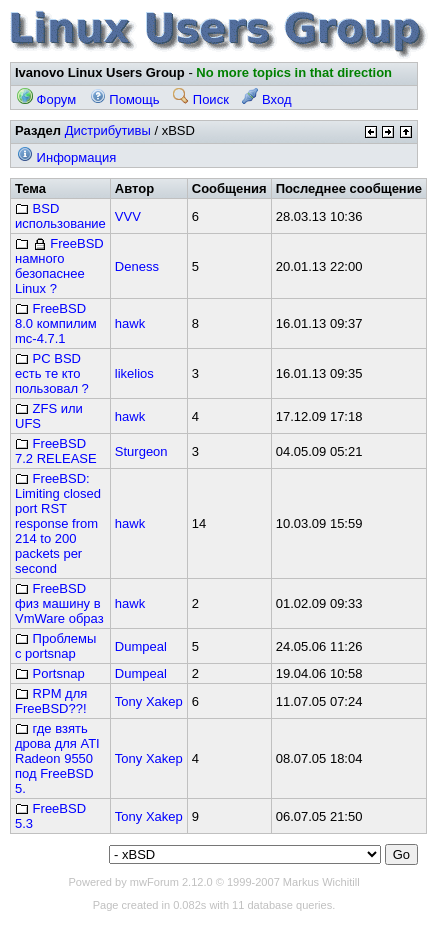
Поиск (201, 99)
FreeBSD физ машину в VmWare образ (59, 603)
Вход (266, 99)
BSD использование (60, 216)
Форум (46, 99)
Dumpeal (141, 646)
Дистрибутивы (108, 130)
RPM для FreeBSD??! (51, 701)
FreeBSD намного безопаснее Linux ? (59, 266)
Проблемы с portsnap (55, 646)
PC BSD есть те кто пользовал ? (52, 373)
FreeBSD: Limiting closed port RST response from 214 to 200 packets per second (58, 523)
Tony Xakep (149, 701)
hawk (130, 323)
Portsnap (50, 673)
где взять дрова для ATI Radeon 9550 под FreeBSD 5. (57, 758)
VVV (128, 216)
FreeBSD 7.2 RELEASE (56, 451)
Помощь (125, 99)
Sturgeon (141, 451)
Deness (137, 266)
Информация (66, 157)
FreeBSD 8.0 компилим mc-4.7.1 (56, 323)
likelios (134, 373)
